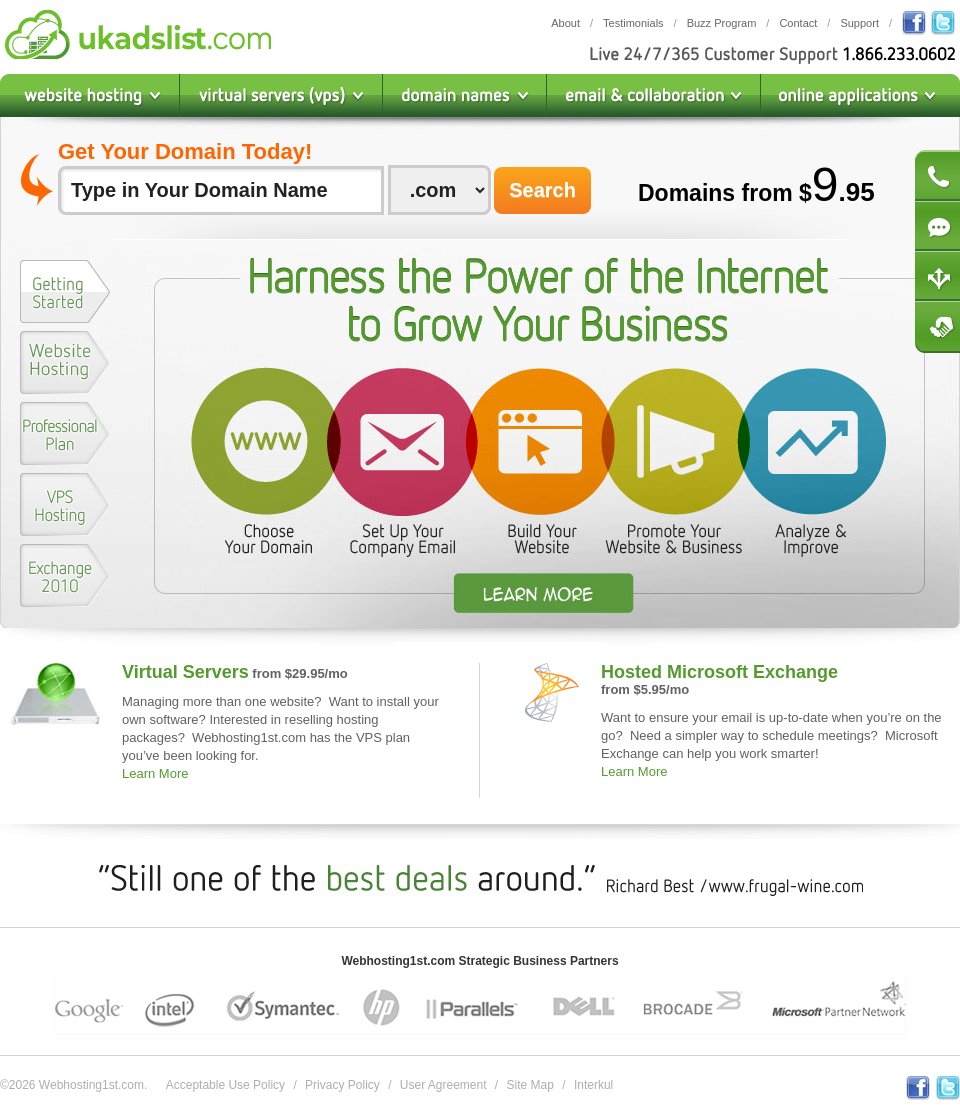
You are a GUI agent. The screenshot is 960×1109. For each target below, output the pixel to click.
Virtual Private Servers (281, 95)
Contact (798, 23)
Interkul (593, 1085)
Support (859, 23)
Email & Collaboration (654, 95)
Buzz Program (722, 23)
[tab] (65, 295)
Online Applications (860, 95)
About (565, 23)
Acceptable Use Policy (225, 1085)
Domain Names (465, 95)
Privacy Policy (342, 1085)
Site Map (530, 1085)
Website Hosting (90, 95)
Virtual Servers (185, 672)
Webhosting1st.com (138, 34)
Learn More (155, 773)
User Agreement (443, 1085)
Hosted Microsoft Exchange (719, 672)
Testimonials (633, 23)
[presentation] (65, 291)
